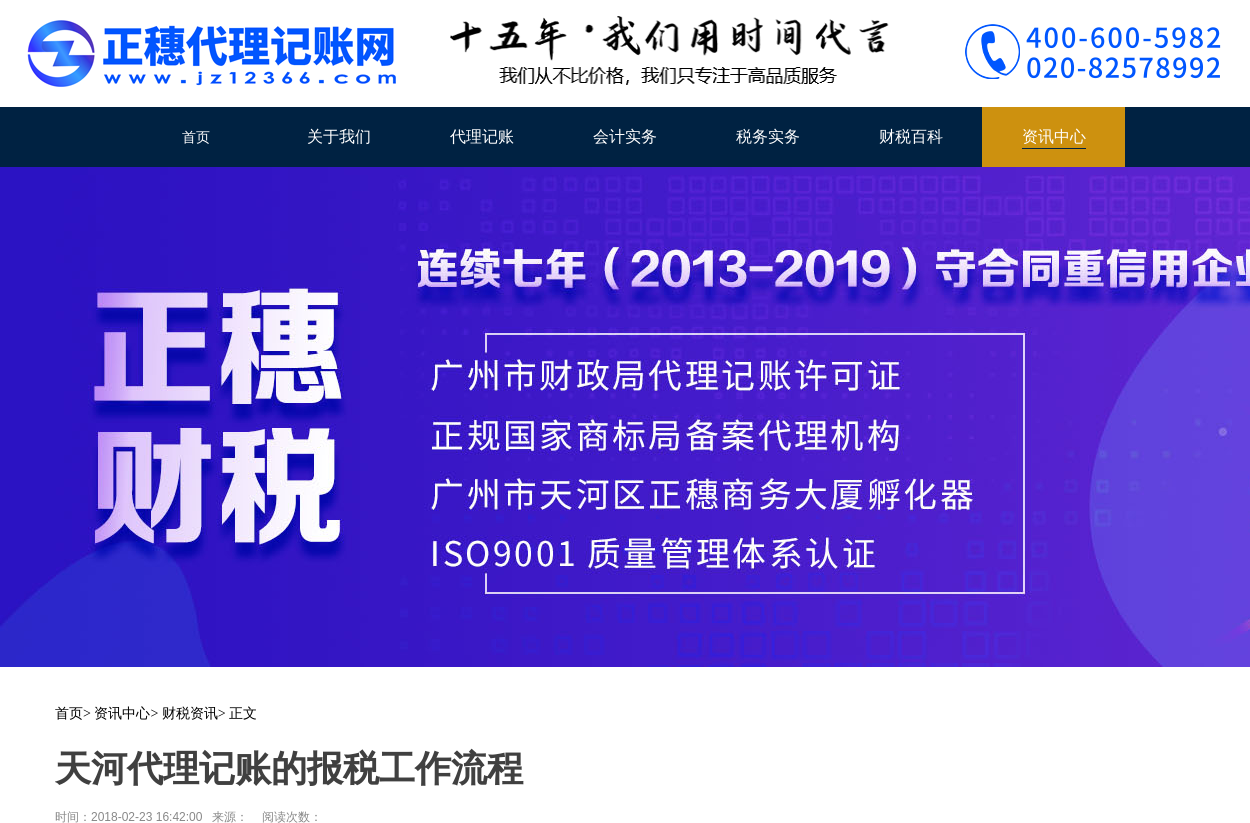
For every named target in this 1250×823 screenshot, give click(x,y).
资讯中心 (1054, 136)
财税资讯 (190, 713)
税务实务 (768, 136)
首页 (196, 137)
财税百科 (911, 136)
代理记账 (482, 136)
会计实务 (625, 136)
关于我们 (339, 136)
